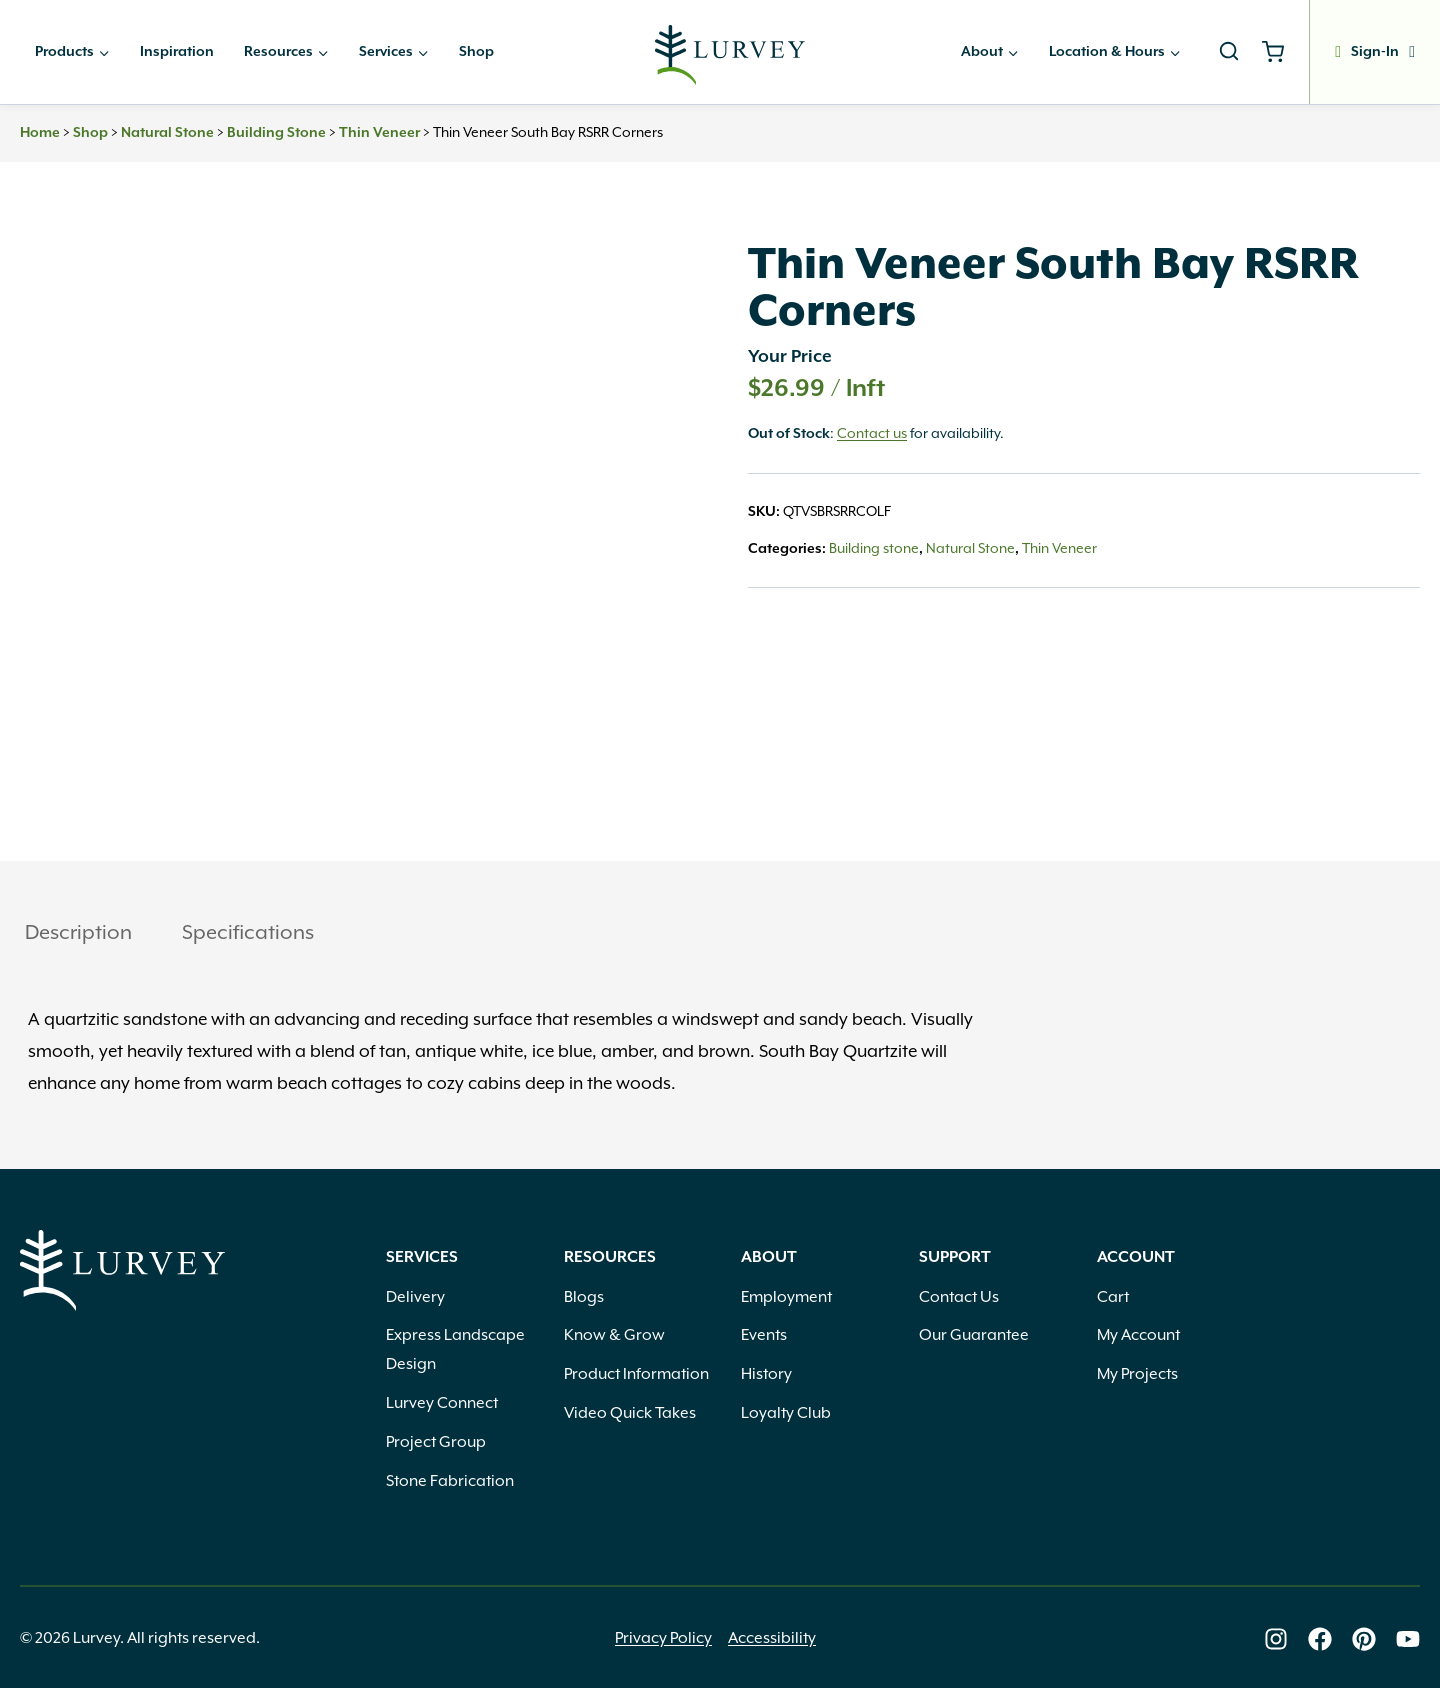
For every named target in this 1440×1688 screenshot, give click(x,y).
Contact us (872, 433)
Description (78, 932)
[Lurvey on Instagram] (1276, 1639)
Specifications (248, 932)
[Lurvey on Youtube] (1408, 1639)
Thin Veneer (379, 133)
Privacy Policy (663, 1638)
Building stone (276, 133)
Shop (476, 52)
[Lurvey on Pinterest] (1364, 1639)
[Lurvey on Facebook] (1320, 1639)
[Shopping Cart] (1280, 52)
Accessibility (772, 1638)
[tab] (78, 934)
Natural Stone (167, 133)
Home (40, 133)
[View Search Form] (1229, 52)
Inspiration (177, 52)
